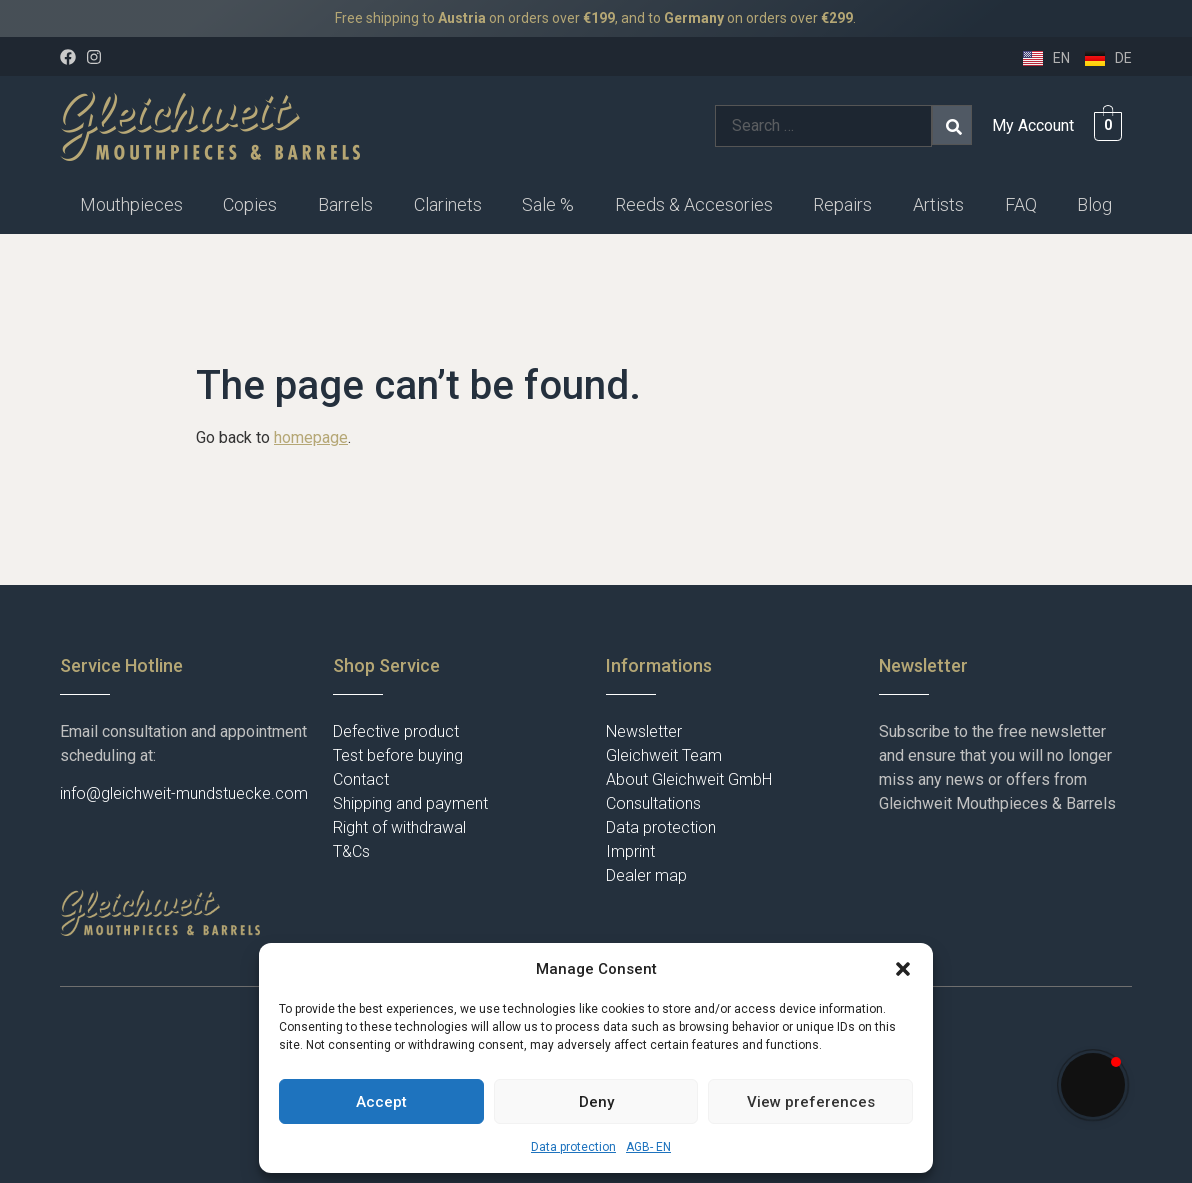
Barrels (345, 204)
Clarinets (448, 204)
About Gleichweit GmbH (689, 779)
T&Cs (351, 851)
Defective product (396, 731)
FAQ (1021, 204)
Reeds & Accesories (694, 204)
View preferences (811, 1102)
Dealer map (646, 875)
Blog (1094, 204)
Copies (250, 204)
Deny (596, 1102)
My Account (1033, 125)
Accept (381, 1102)
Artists (938, 204)
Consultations (653, 803)
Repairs (842, 204)
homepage (311, 437)
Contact (361, 779)
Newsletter (644, 731)
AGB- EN (648, 1147)
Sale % (548, 204)
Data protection (573, 1147)
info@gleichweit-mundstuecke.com (184, 793)
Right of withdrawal (399, 827)
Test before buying (398, 755)
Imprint (630, 851)
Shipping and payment (410, 803)
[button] (903, 969)
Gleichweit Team (664, 755)
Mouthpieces (131, 204)
